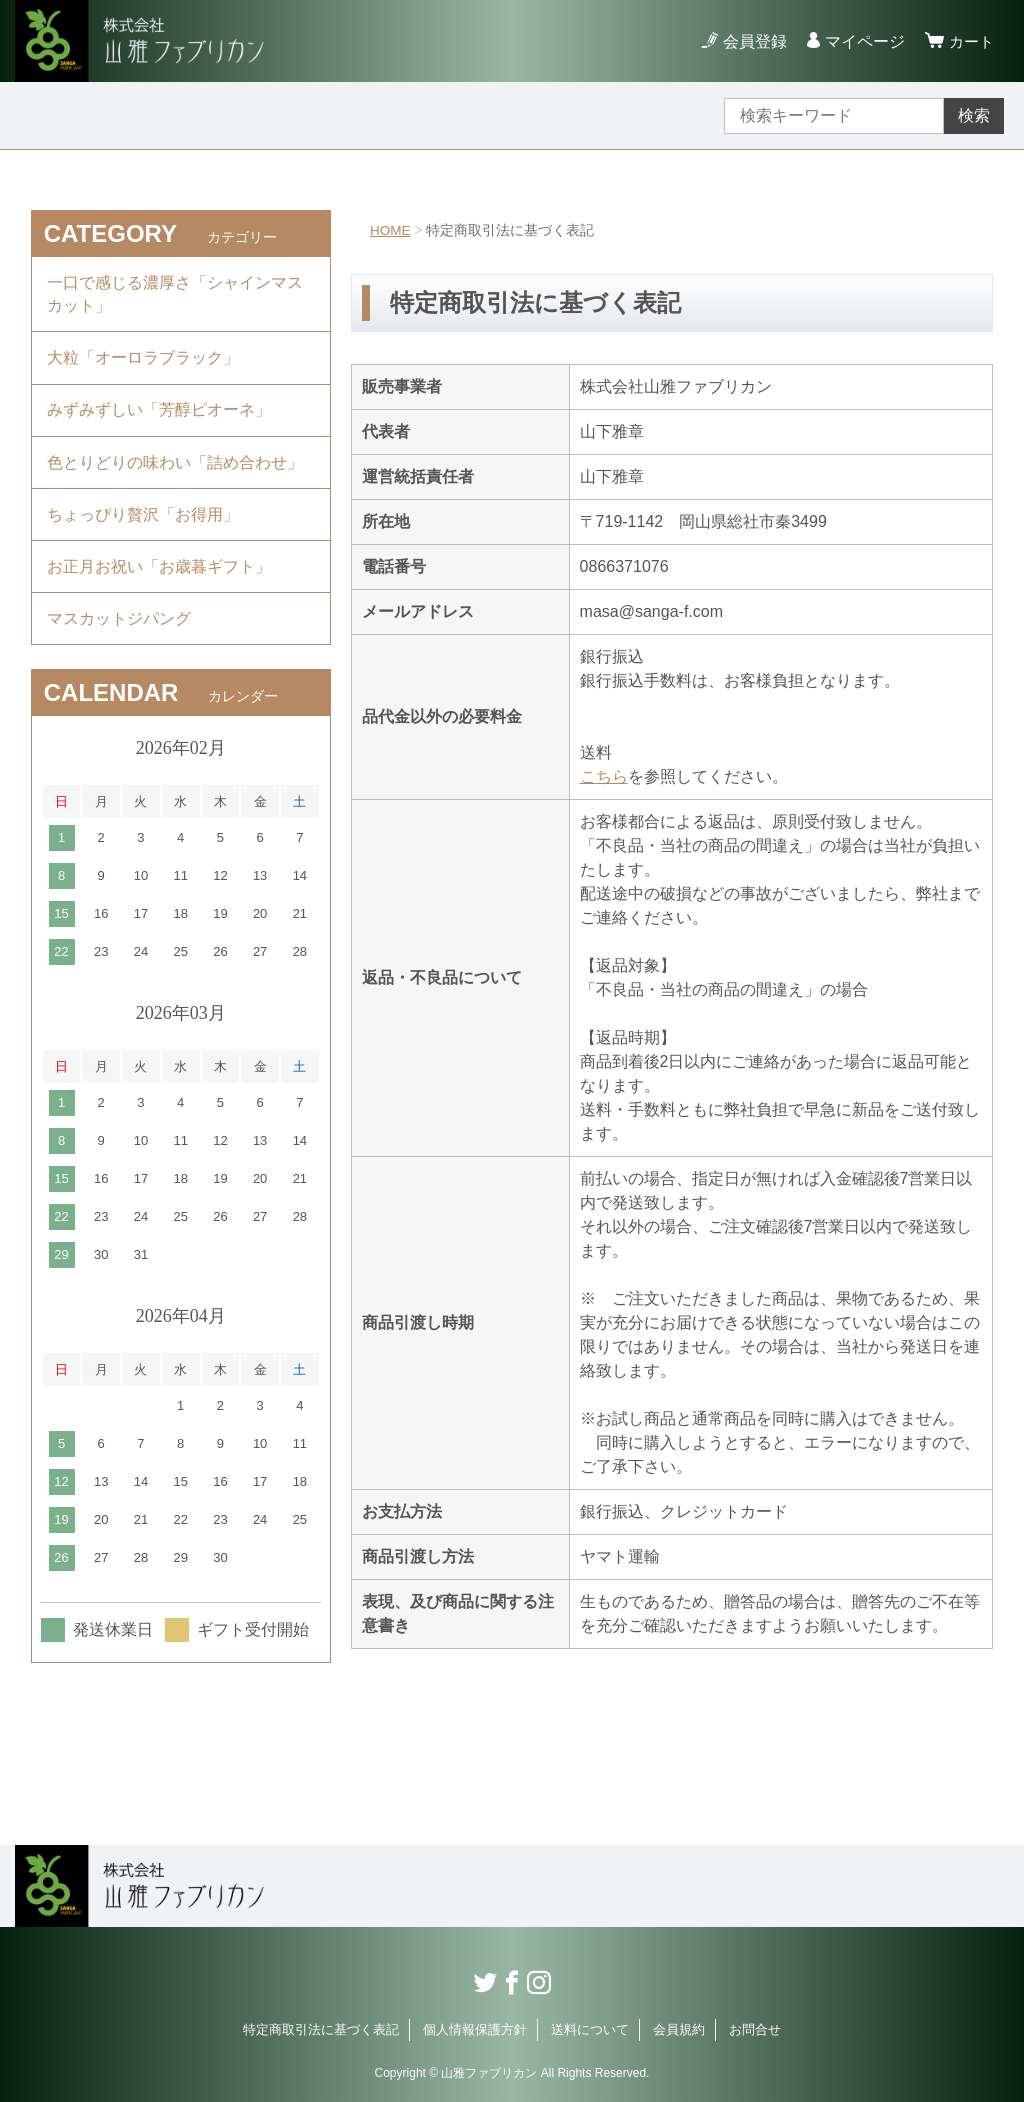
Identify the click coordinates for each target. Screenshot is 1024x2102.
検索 (974, 115)
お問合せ (755, 2029)
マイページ (862, 41)
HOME (391, 230)
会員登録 (752, 41)
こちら (604, 776)
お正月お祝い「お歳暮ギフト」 (159, 582)
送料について (590, 2029)
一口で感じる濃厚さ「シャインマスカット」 (175, 295)
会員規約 (679, 2029)
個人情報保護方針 (475, 2029)
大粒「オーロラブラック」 (143, 362)
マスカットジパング (119, 637)
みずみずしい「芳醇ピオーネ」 (159, 417)
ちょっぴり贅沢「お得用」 (143, 527)
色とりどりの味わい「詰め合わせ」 (175, 472)
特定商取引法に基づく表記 (321, 2029)
